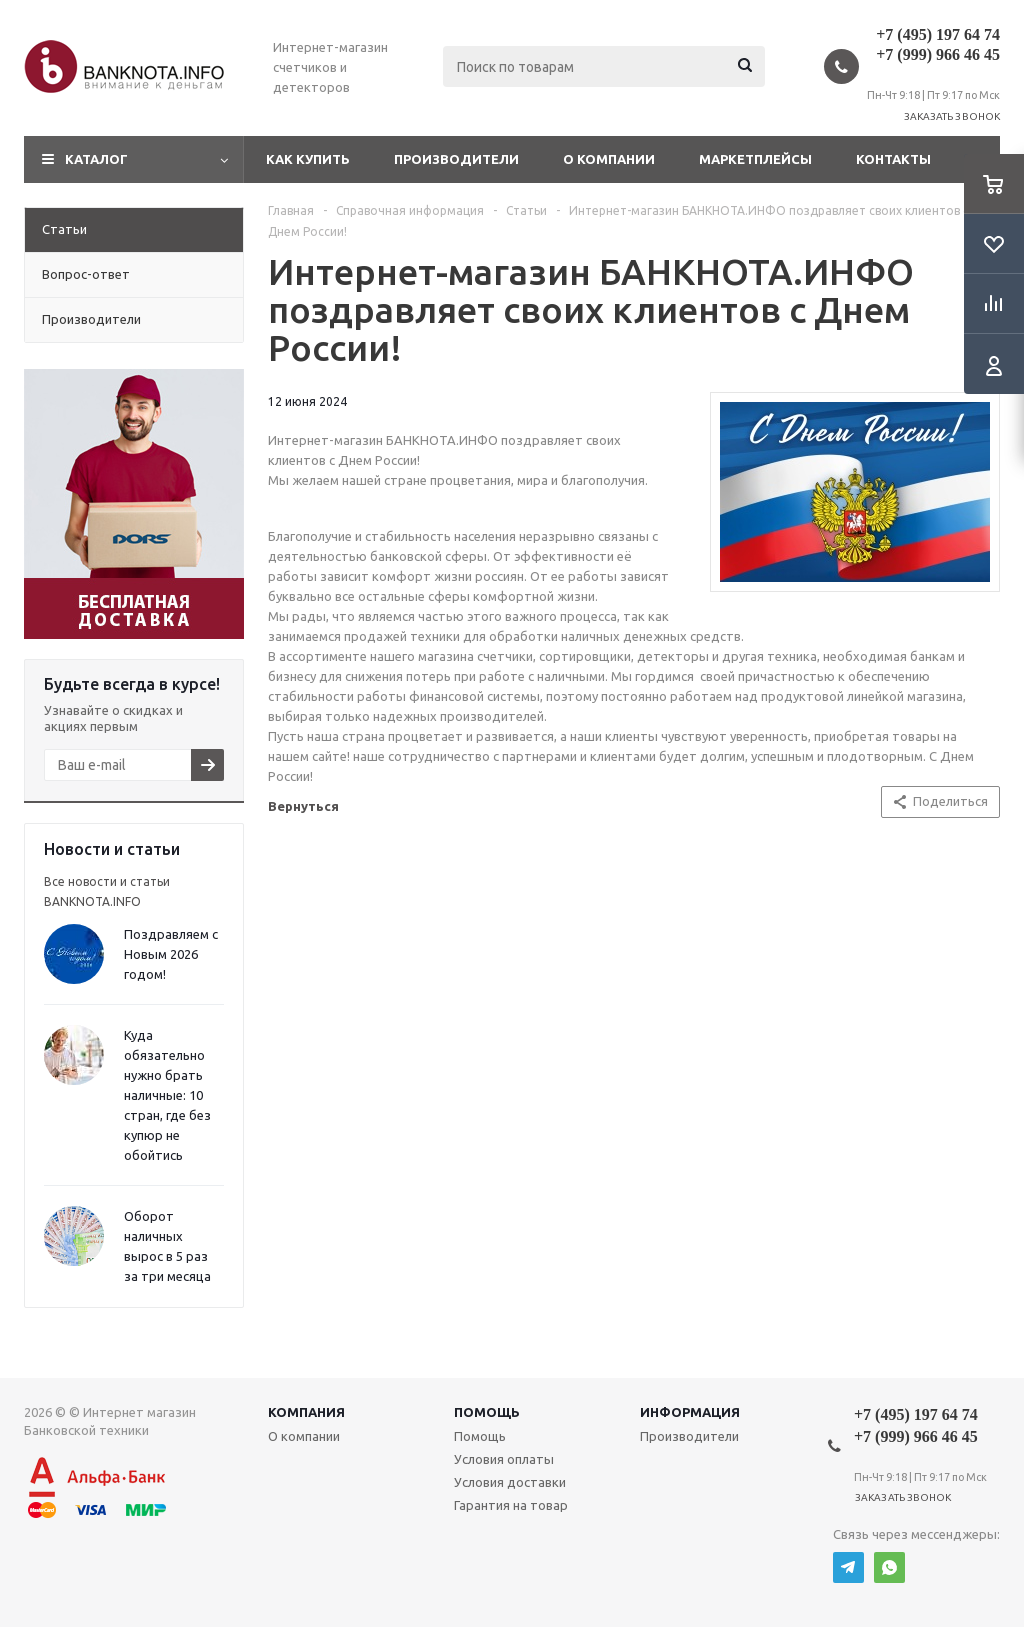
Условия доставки (510, 1482)
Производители (456, 159)
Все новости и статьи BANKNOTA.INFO (107, 891)
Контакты (893, 159)
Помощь (487, 1412)
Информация (690, 1412)
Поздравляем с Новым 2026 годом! (171, 954)
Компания (306, 1412)
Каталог (96, 159)
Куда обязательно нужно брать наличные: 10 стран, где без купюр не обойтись (167, 1095)
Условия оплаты (504, 1459)
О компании (609, 159)
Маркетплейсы (755, 159)
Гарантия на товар (511, 1505)
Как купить (308, 159)
